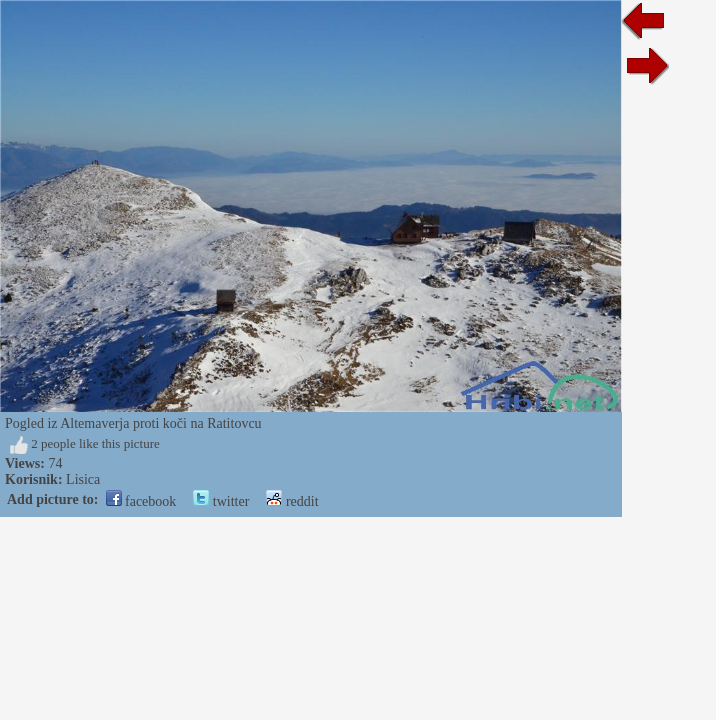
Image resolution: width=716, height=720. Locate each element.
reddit (292, 501)
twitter (221, 501)
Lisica (83, 479)
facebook (141, 501)
